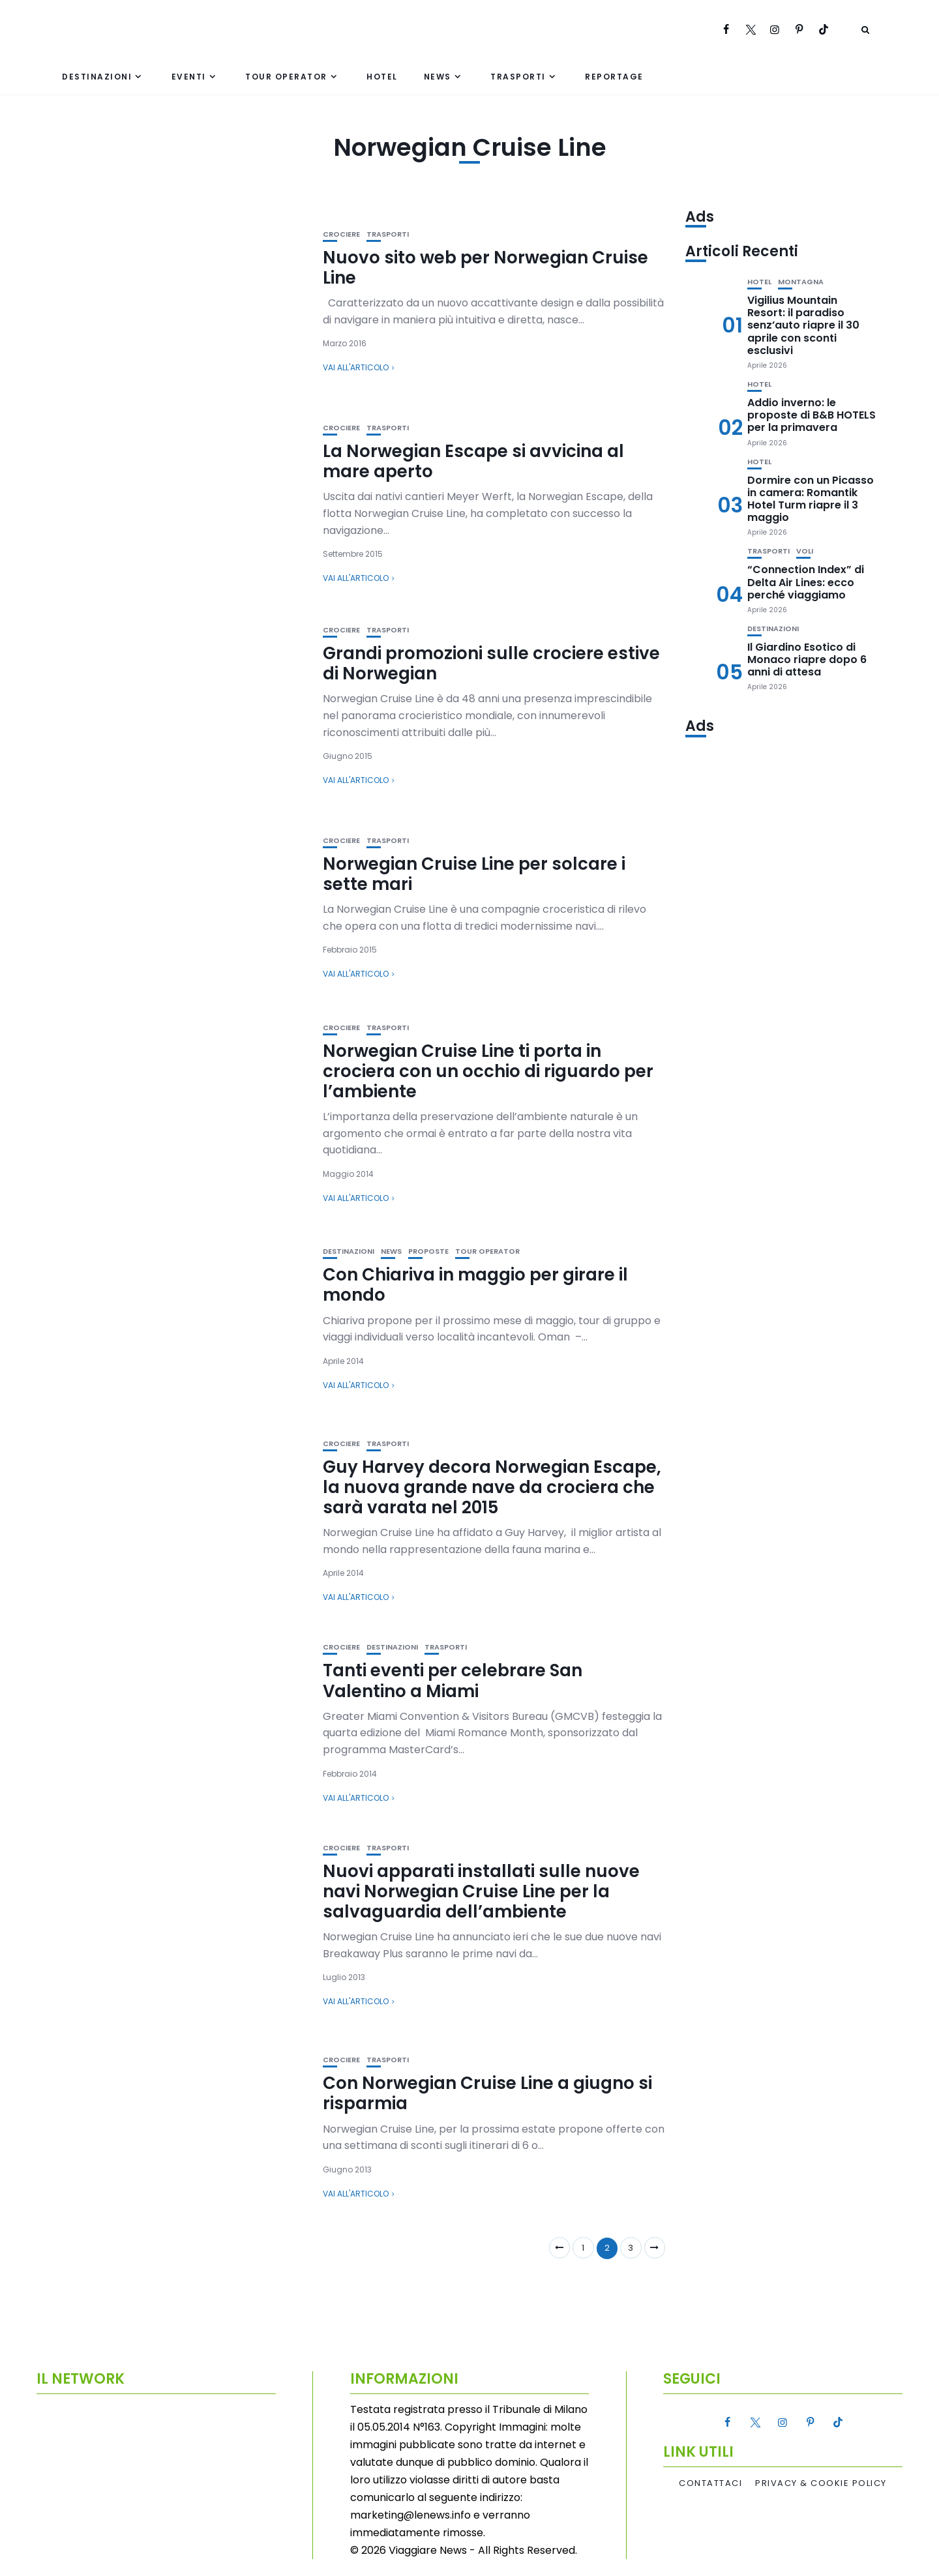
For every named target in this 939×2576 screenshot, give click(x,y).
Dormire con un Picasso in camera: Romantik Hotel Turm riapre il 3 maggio (810, 499)
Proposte (428, 1251)
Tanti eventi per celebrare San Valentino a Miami (452, 1680)
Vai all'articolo (356, 367)
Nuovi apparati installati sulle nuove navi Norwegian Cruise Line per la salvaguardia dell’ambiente (481, 1891)
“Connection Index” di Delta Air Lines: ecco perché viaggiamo (805, 582)
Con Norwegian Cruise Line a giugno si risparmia (487, 2093)
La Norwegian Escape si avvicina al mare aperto (473, 461)
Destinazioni (97, 76)
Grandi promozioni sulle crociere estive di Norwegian (491, 663)
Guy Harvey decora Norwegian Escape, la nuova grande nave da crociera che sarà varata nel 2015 (492, 1487)
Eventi (188, 76)
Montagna (801, 282)
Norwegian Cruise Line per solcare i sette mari (474, 874)
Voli (804, 551)
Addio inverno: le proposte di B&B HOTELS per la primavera (811, 415)
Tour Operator (286, 76)
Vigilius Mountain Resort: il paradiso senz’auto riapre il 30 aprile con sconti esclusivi (803, 325)
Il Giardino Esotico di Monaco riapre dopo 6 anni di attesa (807, 659)
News (437, 76)
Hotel (382, 76)
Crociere (341, 234)
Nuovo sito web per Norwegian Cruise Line (485, 267)
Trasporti (518, 76)
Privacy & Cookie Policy (821, 2483)
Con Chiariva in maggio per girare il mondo (475, 1285)
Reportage (614, 76)
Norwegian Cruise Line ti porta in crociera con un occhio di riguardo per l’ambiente (488, 1071)
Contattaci (710, 2483)
